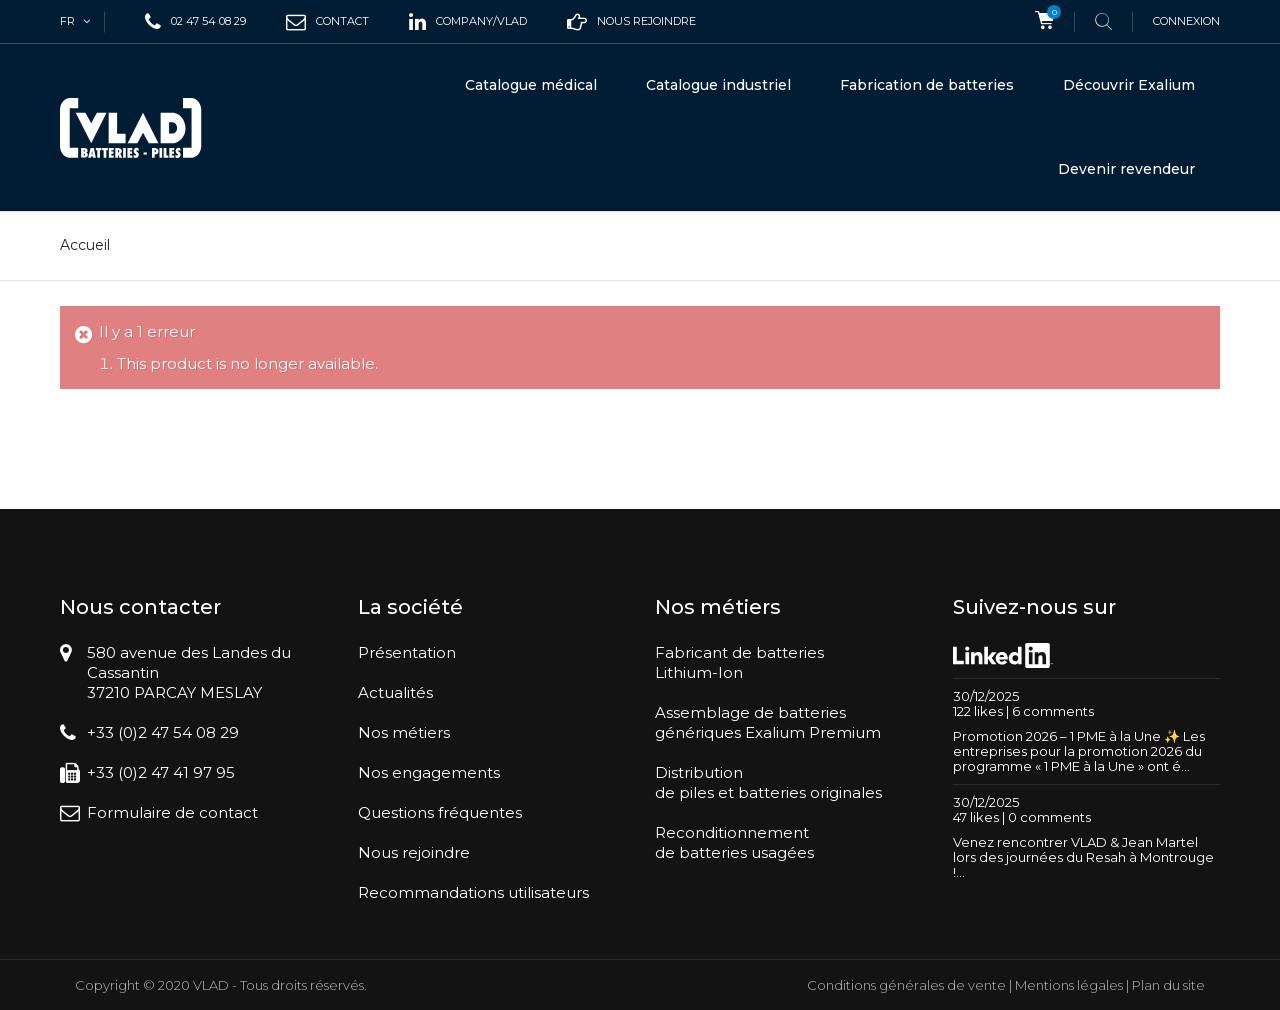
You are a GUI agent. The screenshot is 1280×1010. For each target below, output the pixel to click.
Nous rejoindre (414, 852)
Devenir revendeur (1126, 169)
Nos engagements (429, 772)
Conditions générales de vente (906, 985)
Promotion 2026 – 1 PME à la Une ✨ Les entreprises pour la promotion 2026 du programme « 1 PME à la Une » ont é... (1079, 751)
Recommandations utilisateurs (473, 892)
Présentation (407, 652)
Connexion (1186, 21)
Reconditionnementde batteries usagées (734, 842)
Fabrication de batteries (927, 85)
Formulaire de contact (172, 812)
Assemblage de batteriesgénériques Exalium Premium (768, 722)
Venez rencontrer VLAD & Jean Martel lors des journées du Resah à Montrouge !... (1083, 857)
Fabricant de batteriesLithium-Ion (739, 662)
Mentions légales (1069, 985)
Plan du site (1168, 985)
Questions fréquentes (440, 812)
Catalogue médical (531, 85)
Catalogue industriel (718, 85)
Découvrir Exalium (1129, 85)
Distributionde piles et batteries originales (768, 782)
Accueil (85, 245)
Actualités (395, 692)
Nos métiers (404, 732)
